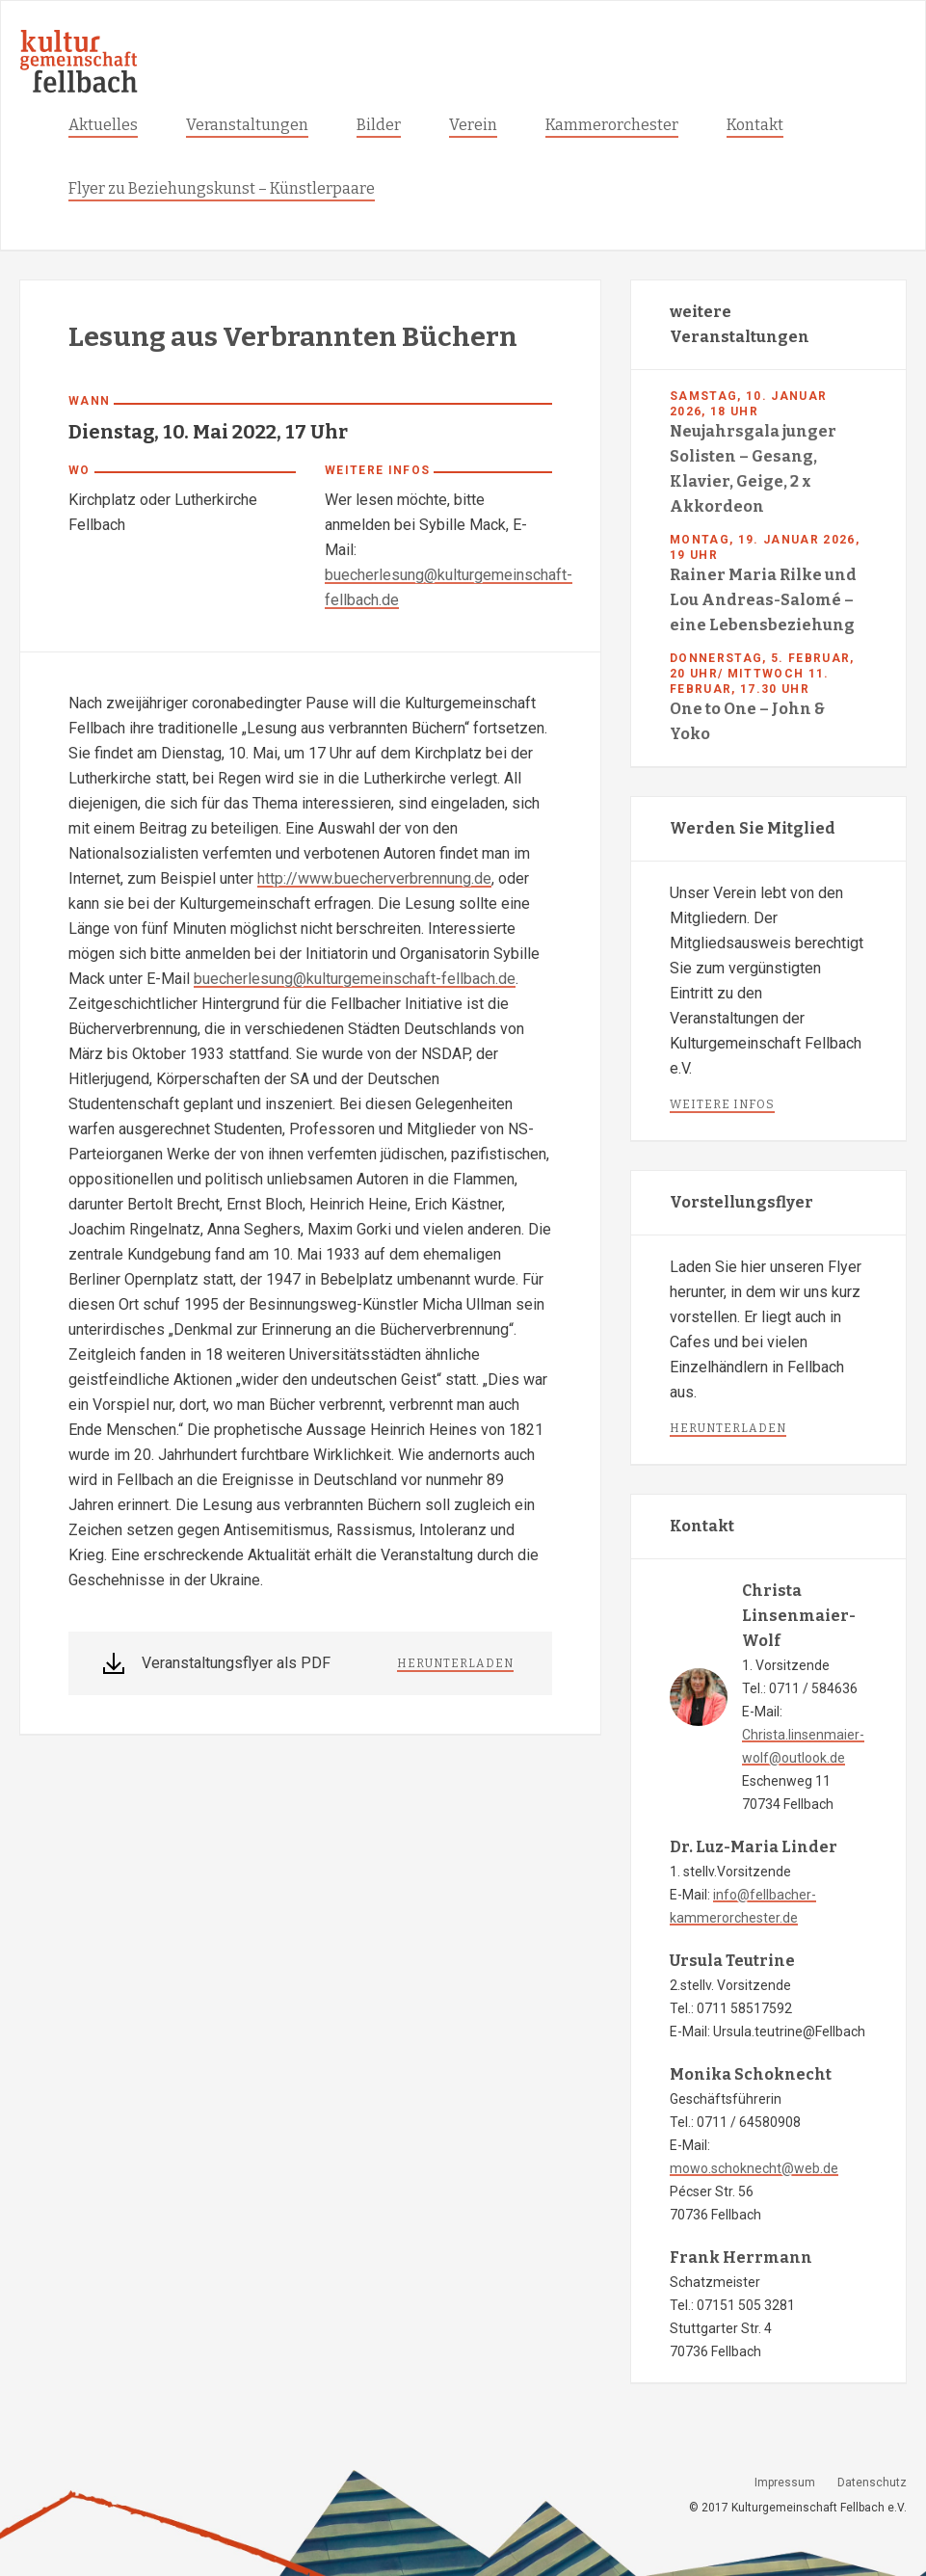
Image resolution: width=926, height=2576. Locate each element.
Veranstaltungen (247, 125)
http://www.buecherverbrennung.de (374, 878)
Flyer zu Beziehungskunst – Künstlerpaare (221, 188)
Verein (473, 125)
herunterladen (455, 1663)
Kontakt (755, 125)
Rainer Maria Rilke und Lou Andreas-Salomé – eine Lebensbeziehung (763, 600)
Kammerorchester (611, 125)
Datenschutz (872, 2482)
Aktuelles (103, 125)
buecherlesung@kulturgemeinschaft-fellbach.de (355, 978)
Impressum (784, 2482)
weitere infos (722, 1104)
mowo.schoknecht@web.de (754, 2168)
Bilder (379, 125)
